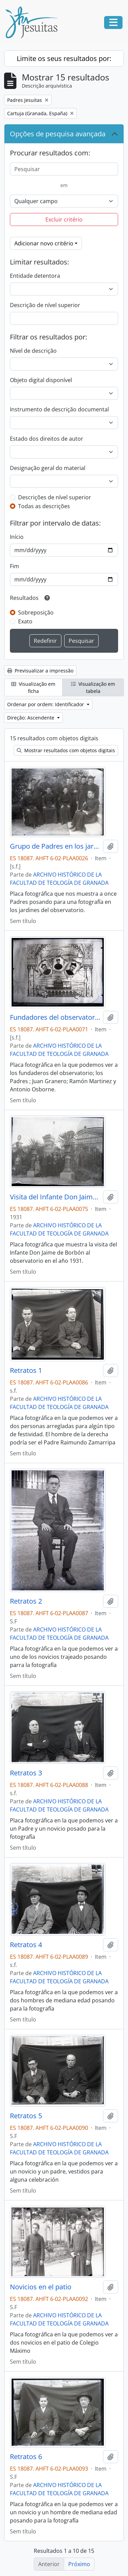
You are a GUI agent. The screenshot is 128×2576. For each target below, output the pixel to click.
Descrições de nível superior (54, 497)
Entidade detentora (35, 275)
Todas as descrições (44, 506)
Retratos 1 (26, 1370)
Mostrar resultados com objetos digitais (66, 750)
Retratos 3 (26, 1773)
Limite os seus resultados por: (64, 58)
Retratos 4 (26, 1945)
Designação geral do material (47, 468)
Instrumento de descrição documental (59, 409)
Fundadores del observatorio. (55, 1017)
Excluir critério (64, 219)
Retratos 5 (26, 2116)
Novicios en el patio (40, 2287)
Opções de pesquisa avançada (57, 133)
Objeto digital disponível (41, 380)
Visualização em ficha (33, 687)
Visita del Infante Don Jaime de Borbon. (55, 1197)
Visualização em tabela (93, 687)
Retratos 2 (26, 1601)
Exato (25, 621)
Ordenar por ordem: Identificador (46, 704)
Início (17, 537)
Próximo (79, 2564)
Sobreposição (36, 612)
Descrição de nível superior (45, 305)
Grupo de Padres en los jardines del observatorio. (55, 846)
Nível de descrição (33, 350)
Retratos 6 (26, 2457)
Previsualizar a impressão (40, 670)
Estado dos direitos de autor (46, 438)
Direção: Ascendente (31, 717)
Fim (14, 566)
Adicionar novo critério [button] (43, 243)
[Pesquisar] (64, 169)
